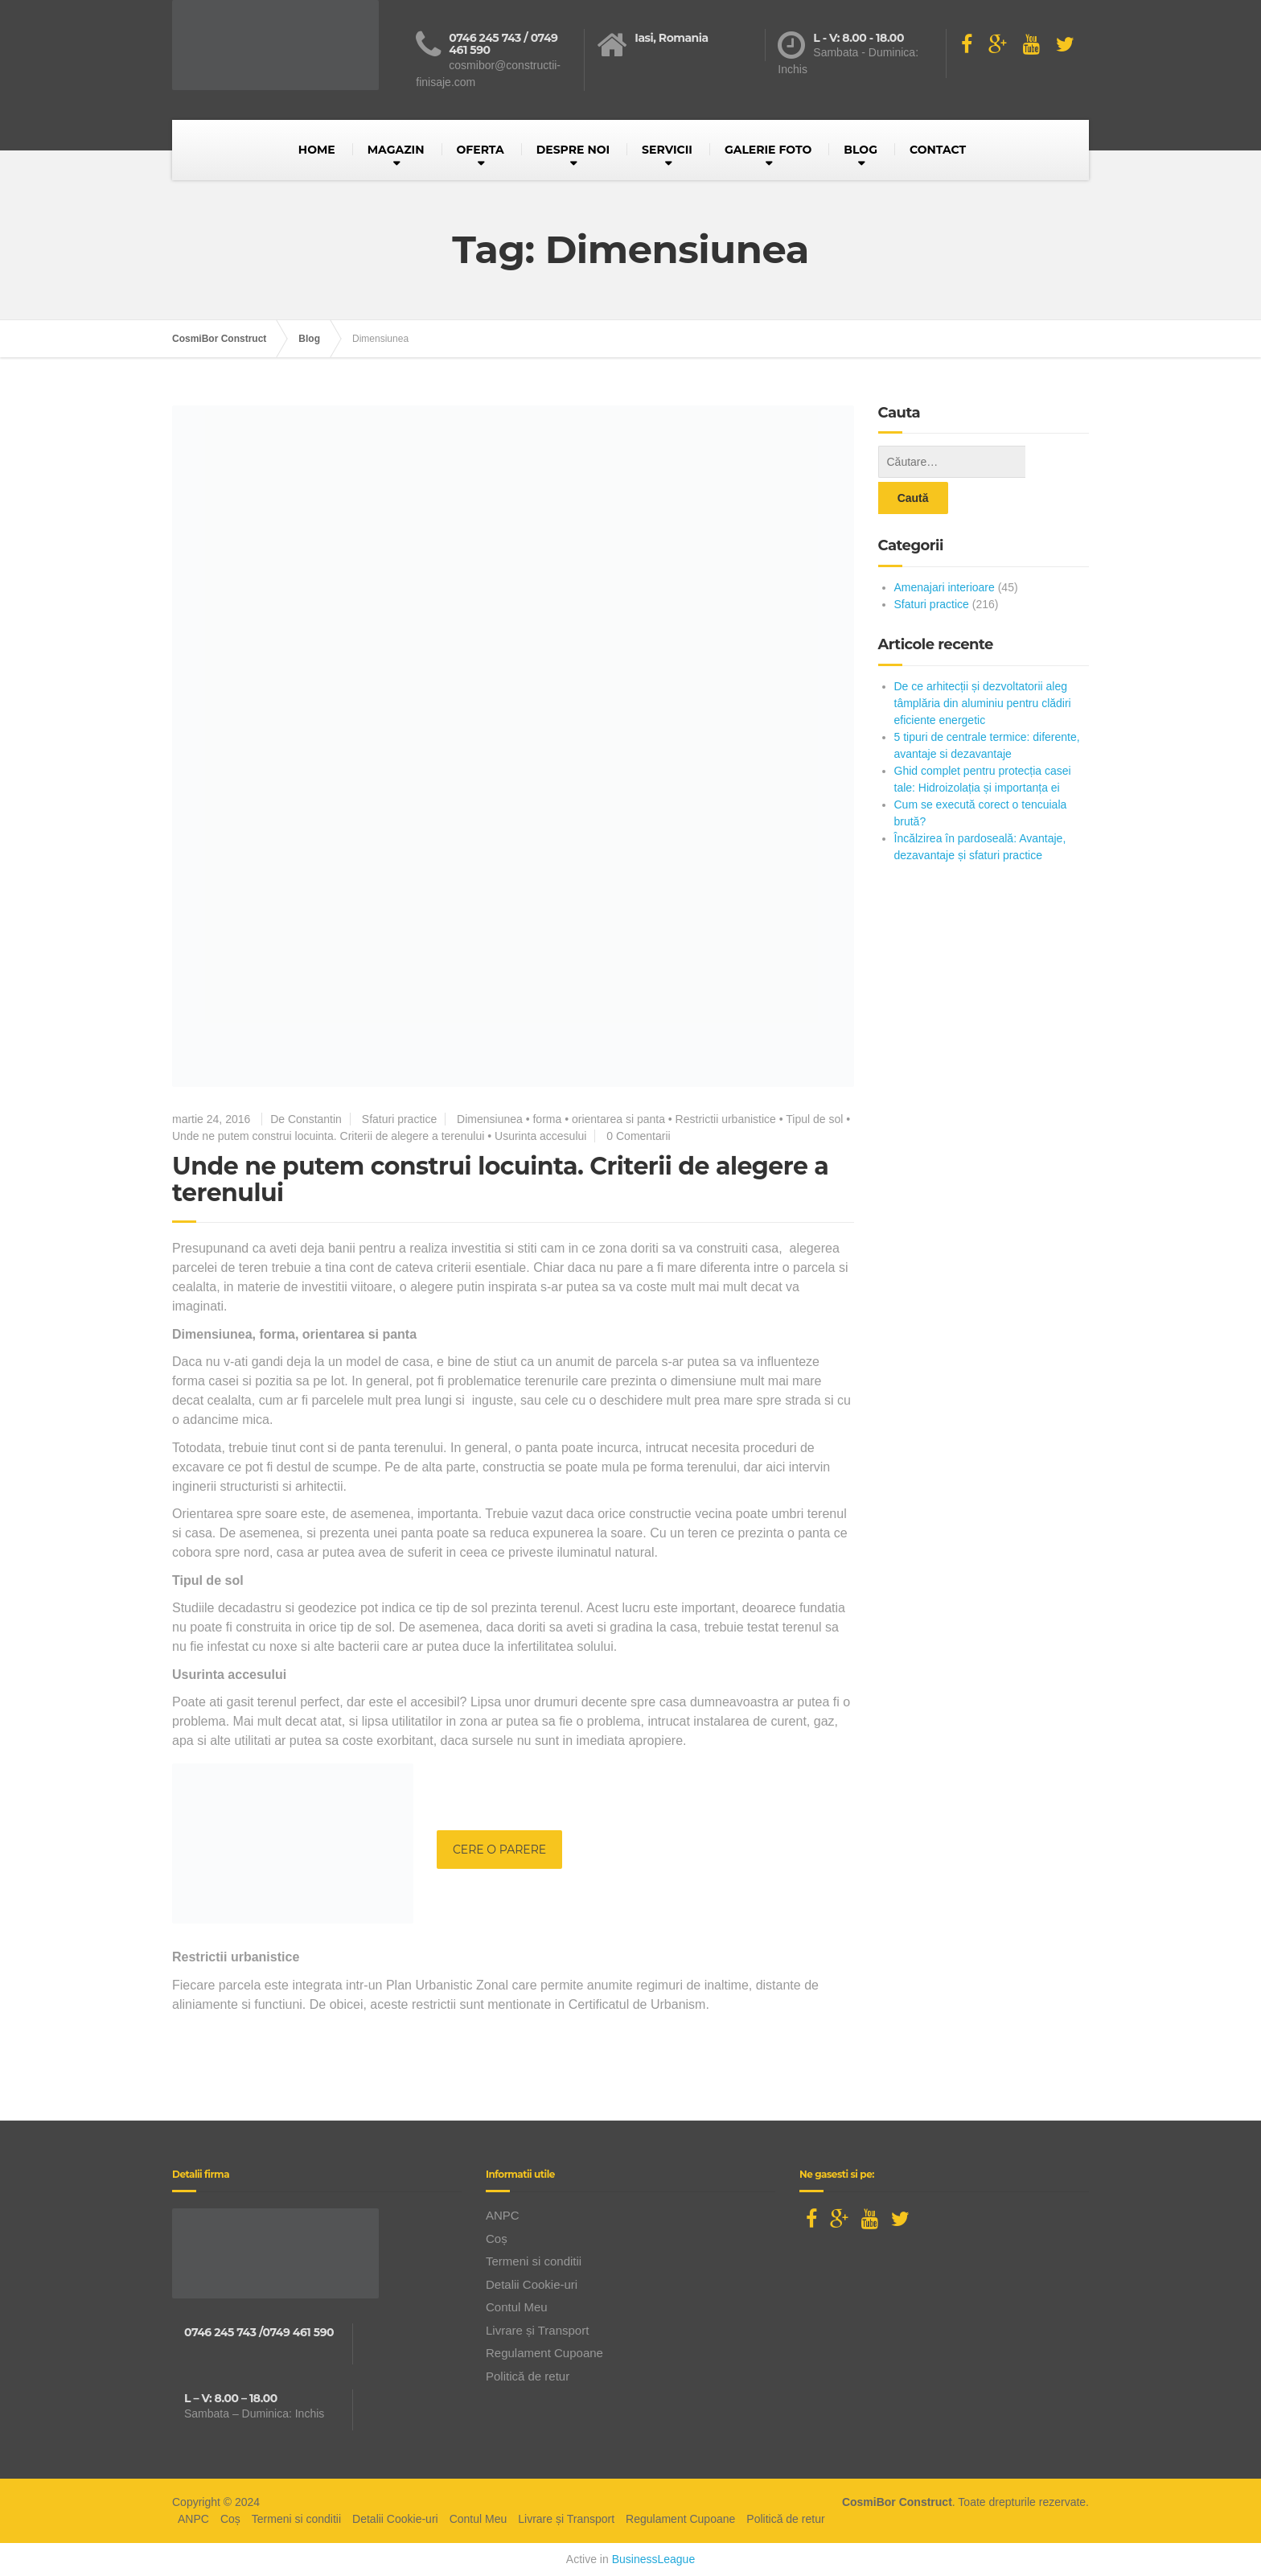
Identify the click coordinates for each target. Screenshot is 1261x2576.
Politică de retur (527, 2376)
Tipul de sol (814, 1119)
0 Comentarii (638, 1136)
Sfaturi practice (399, 1119)
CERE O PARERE (499, 1849)
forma (546, 1119)
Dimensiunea (490, 1119)
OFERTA (480, 149)
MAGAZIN (396, 149)
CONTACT (938, 149)
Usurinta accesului (540, 1136)
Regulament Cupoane (544, 2353)
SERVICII (667, 149)
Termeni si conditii (533, 2261)
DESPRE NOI (573, 149)
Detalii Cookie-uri (531, 2284)
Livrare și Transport (537, 2330)
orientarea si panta (618, 1119)
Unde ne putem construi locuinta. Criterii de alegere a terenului (328, 1136)
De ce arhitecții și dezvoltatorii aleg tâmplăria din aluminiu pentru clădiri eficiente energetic (982, 667)
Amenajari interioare (944, 551)
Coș (496, 2238)
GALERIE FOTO (768, 149)
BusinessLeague (654, 2559)
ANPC (503, 2215)
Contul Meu (517, 2307)
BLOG (860, 149)
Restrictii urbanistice (726, 1119)
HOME (316, 149)
